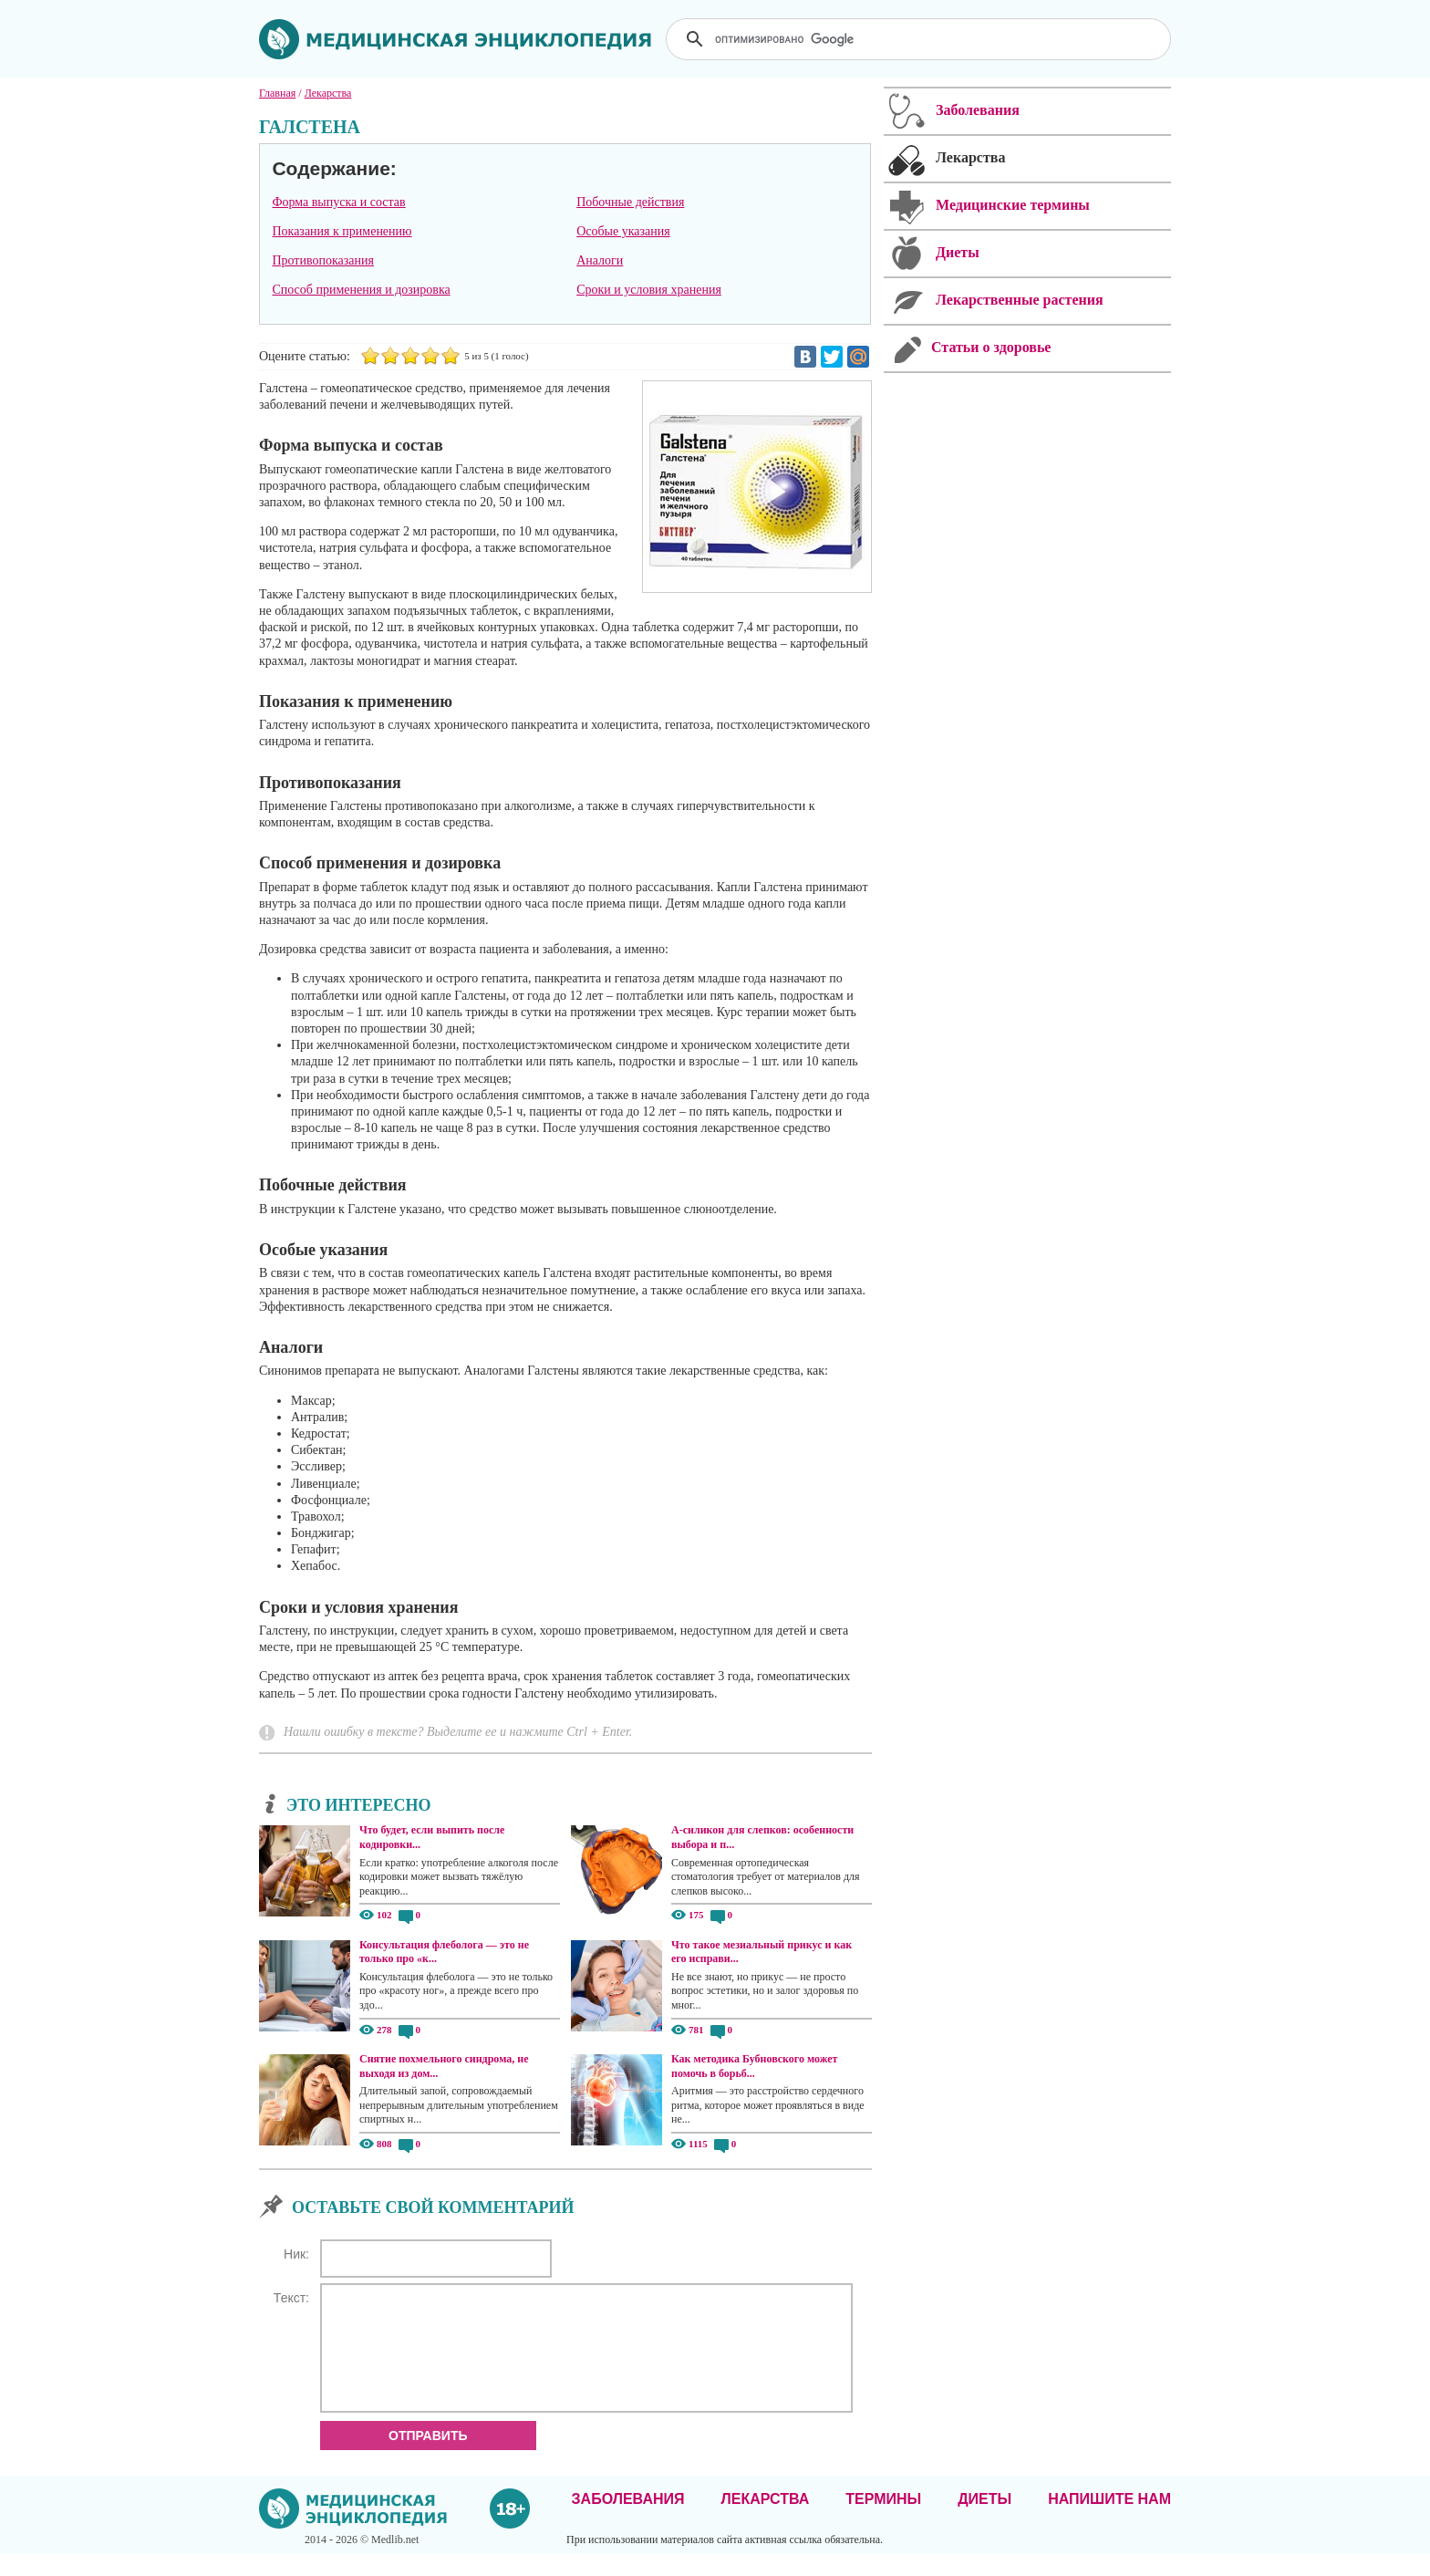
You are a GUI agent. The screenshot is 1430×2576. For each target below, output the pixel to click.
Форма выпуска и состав (338, 202)
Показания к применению (341, 231)
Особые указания (623, 231)
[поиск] (920, 39)
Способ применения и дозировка (361, 289)
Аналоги (599, 260)
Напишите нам (1109, 2521)
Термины (883, 2521)
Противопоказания (323, 260)
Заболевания (628, 2521)
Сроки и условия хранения (648, 289)
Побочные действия (630, 202)
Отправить (428, 2457)
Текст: (291, 2297)
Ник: (296, 2254)
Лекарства (764, 2521)
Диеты (984, 2521)
